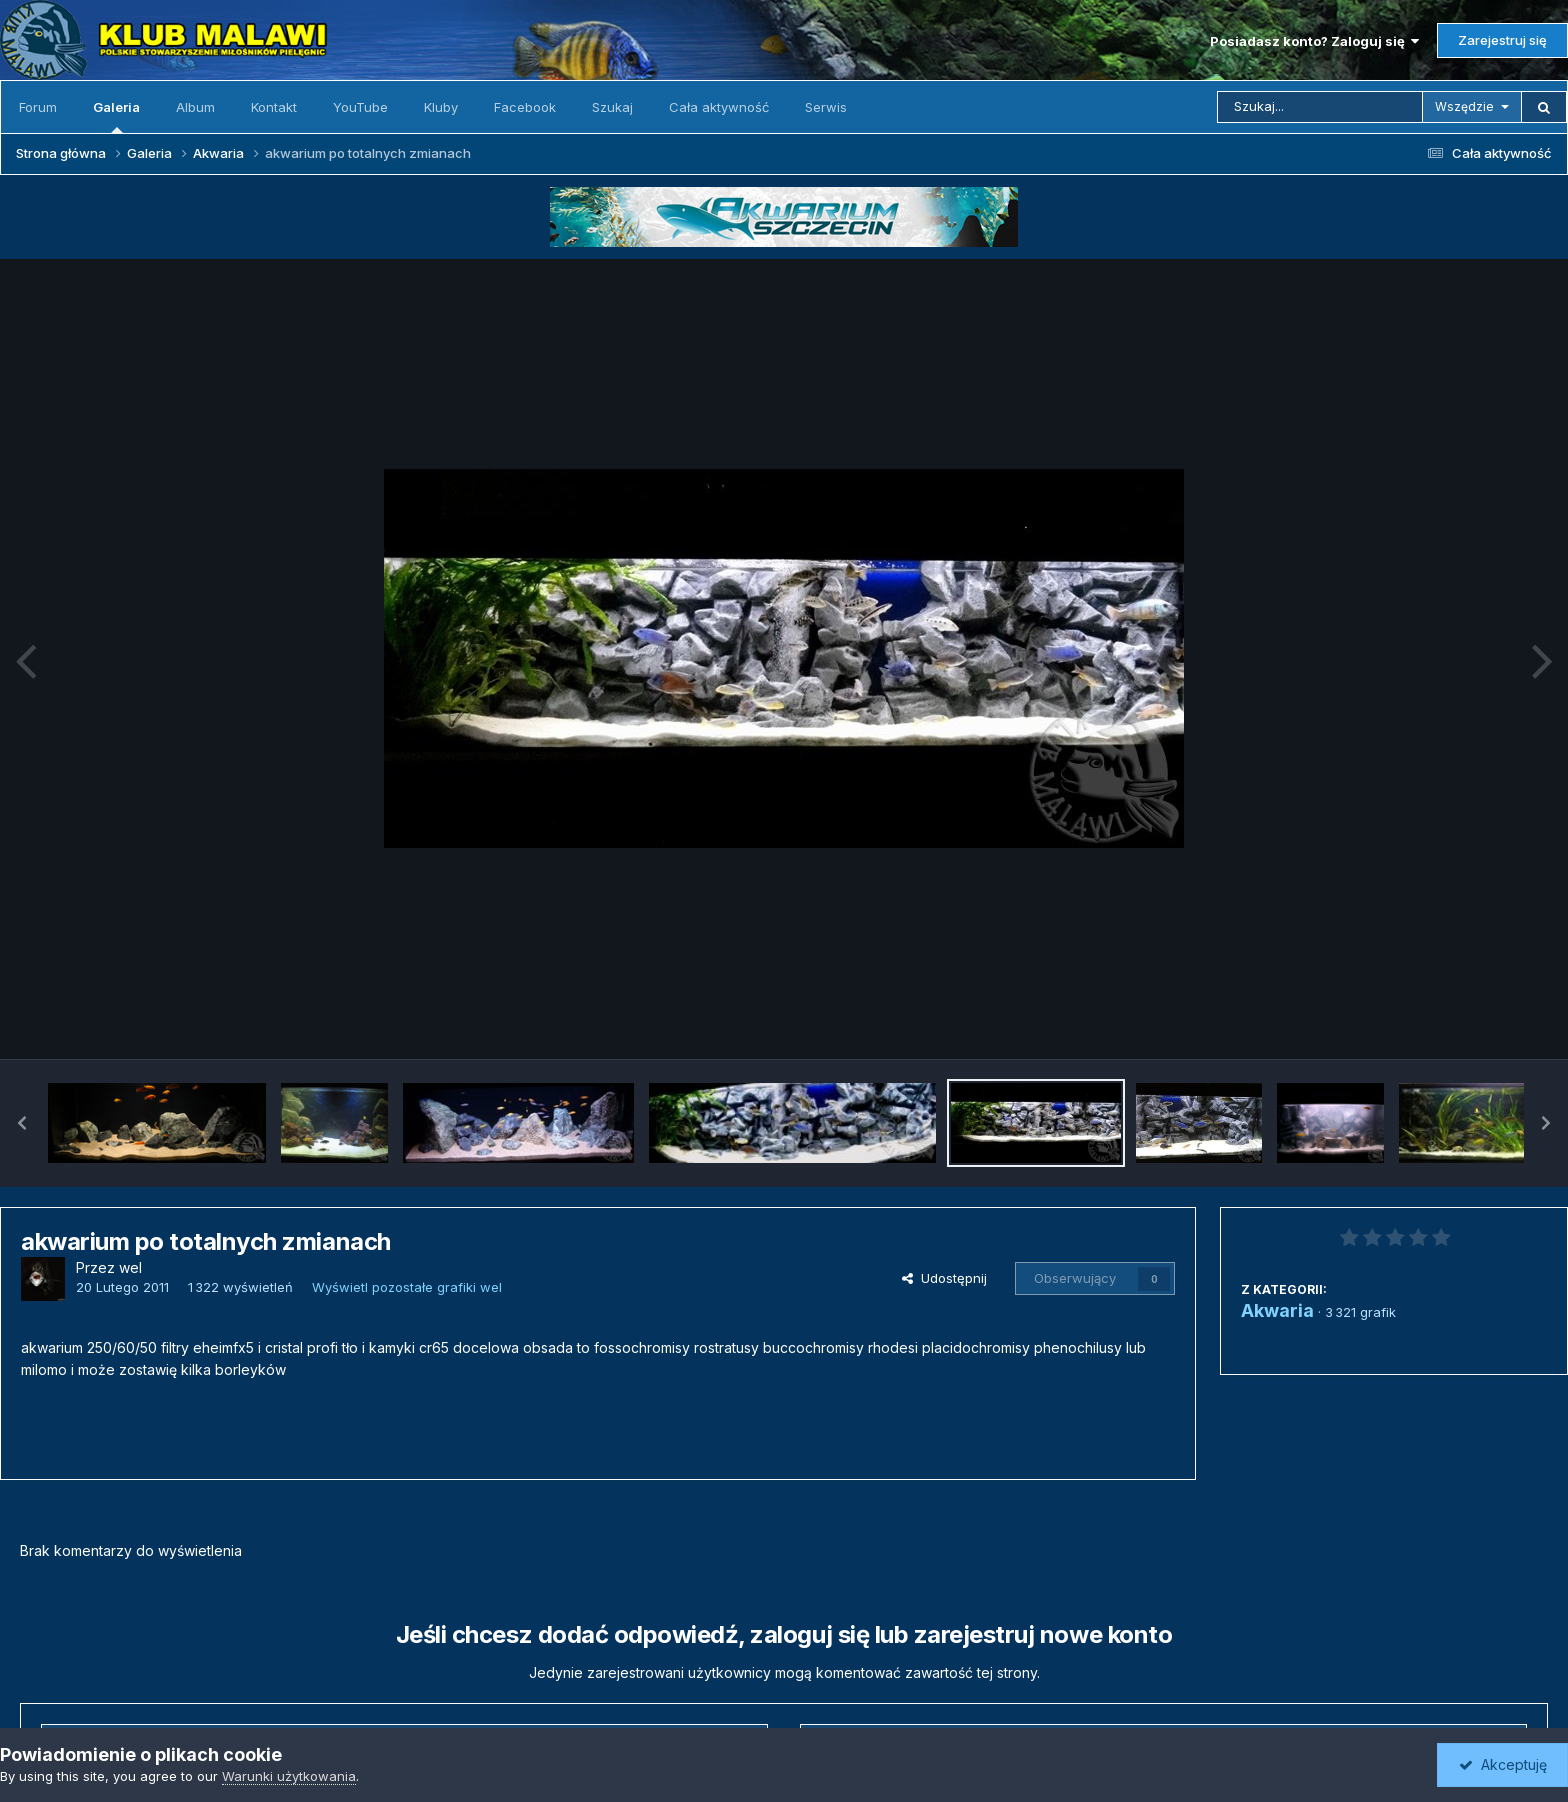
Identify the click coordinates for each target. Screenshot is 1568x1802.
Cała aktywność (719, 107)
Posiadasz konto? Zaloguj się (1314, 41)
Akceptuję (1503, 1764)
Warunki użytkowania (289, 1776)
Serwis (826, 107)
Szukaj (612, 107)
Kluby (441, 107)
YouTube (360, 107)
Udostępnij (944, 1278)
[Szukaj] (1320, 107)
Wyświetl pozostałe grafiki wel (407, 1287)
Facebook (525, 107)
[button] (22, 1123)
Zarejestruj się (1502, 40)
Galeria (116, 116)
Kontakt (274, 107)
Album (195, 107)
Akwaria (1277, 1310)
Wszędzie (1464, 106)
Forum (38, 107)
